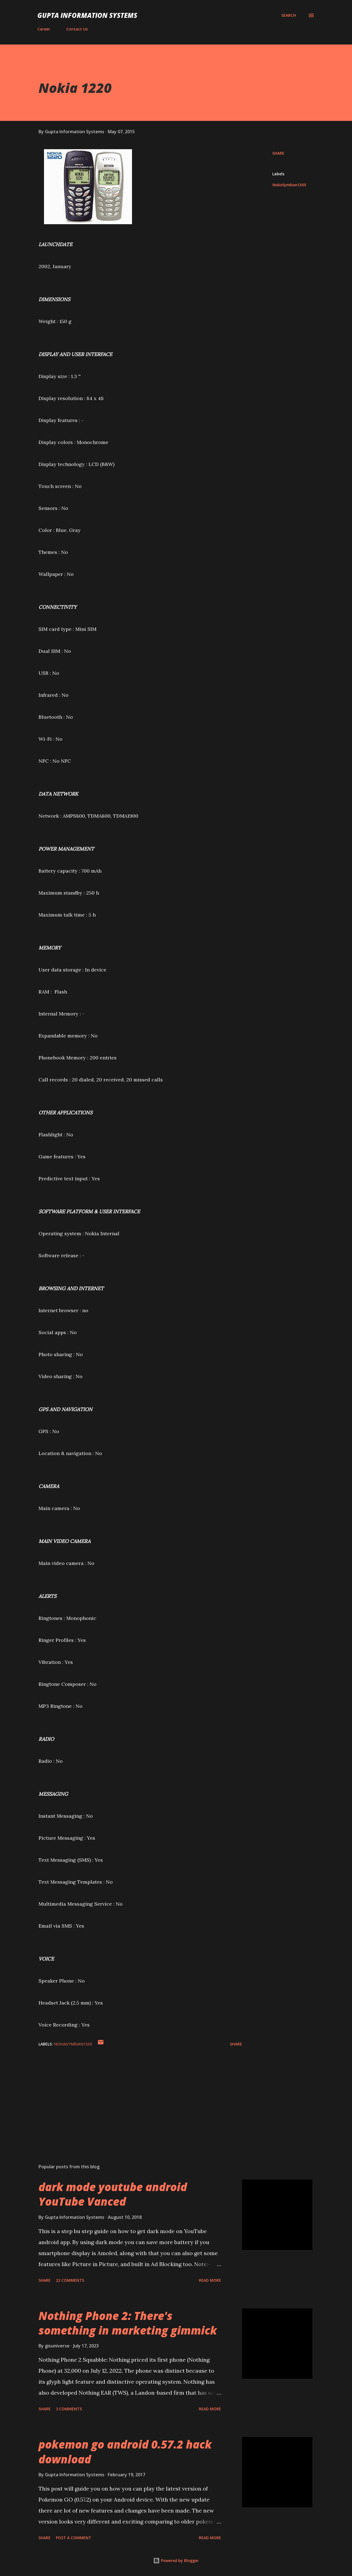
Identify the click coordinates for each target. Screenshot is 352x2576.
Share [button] (278, 153)
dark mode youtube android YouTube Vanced (112, 2194)
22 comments (70, 2280)
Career (43, 29)
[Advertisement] (131, 2095)
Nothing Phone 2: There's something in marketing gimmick (127, 2323)
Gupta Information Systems (87, 15)
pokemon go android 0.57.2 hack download (125, 2451)
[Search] (288, 15)
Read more (210, 2280)
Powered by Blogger (176, 2560)
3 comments (69, 2408)
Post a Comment (73, 2537)
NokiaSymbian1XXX (289, 184)
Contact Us (77, 29)
